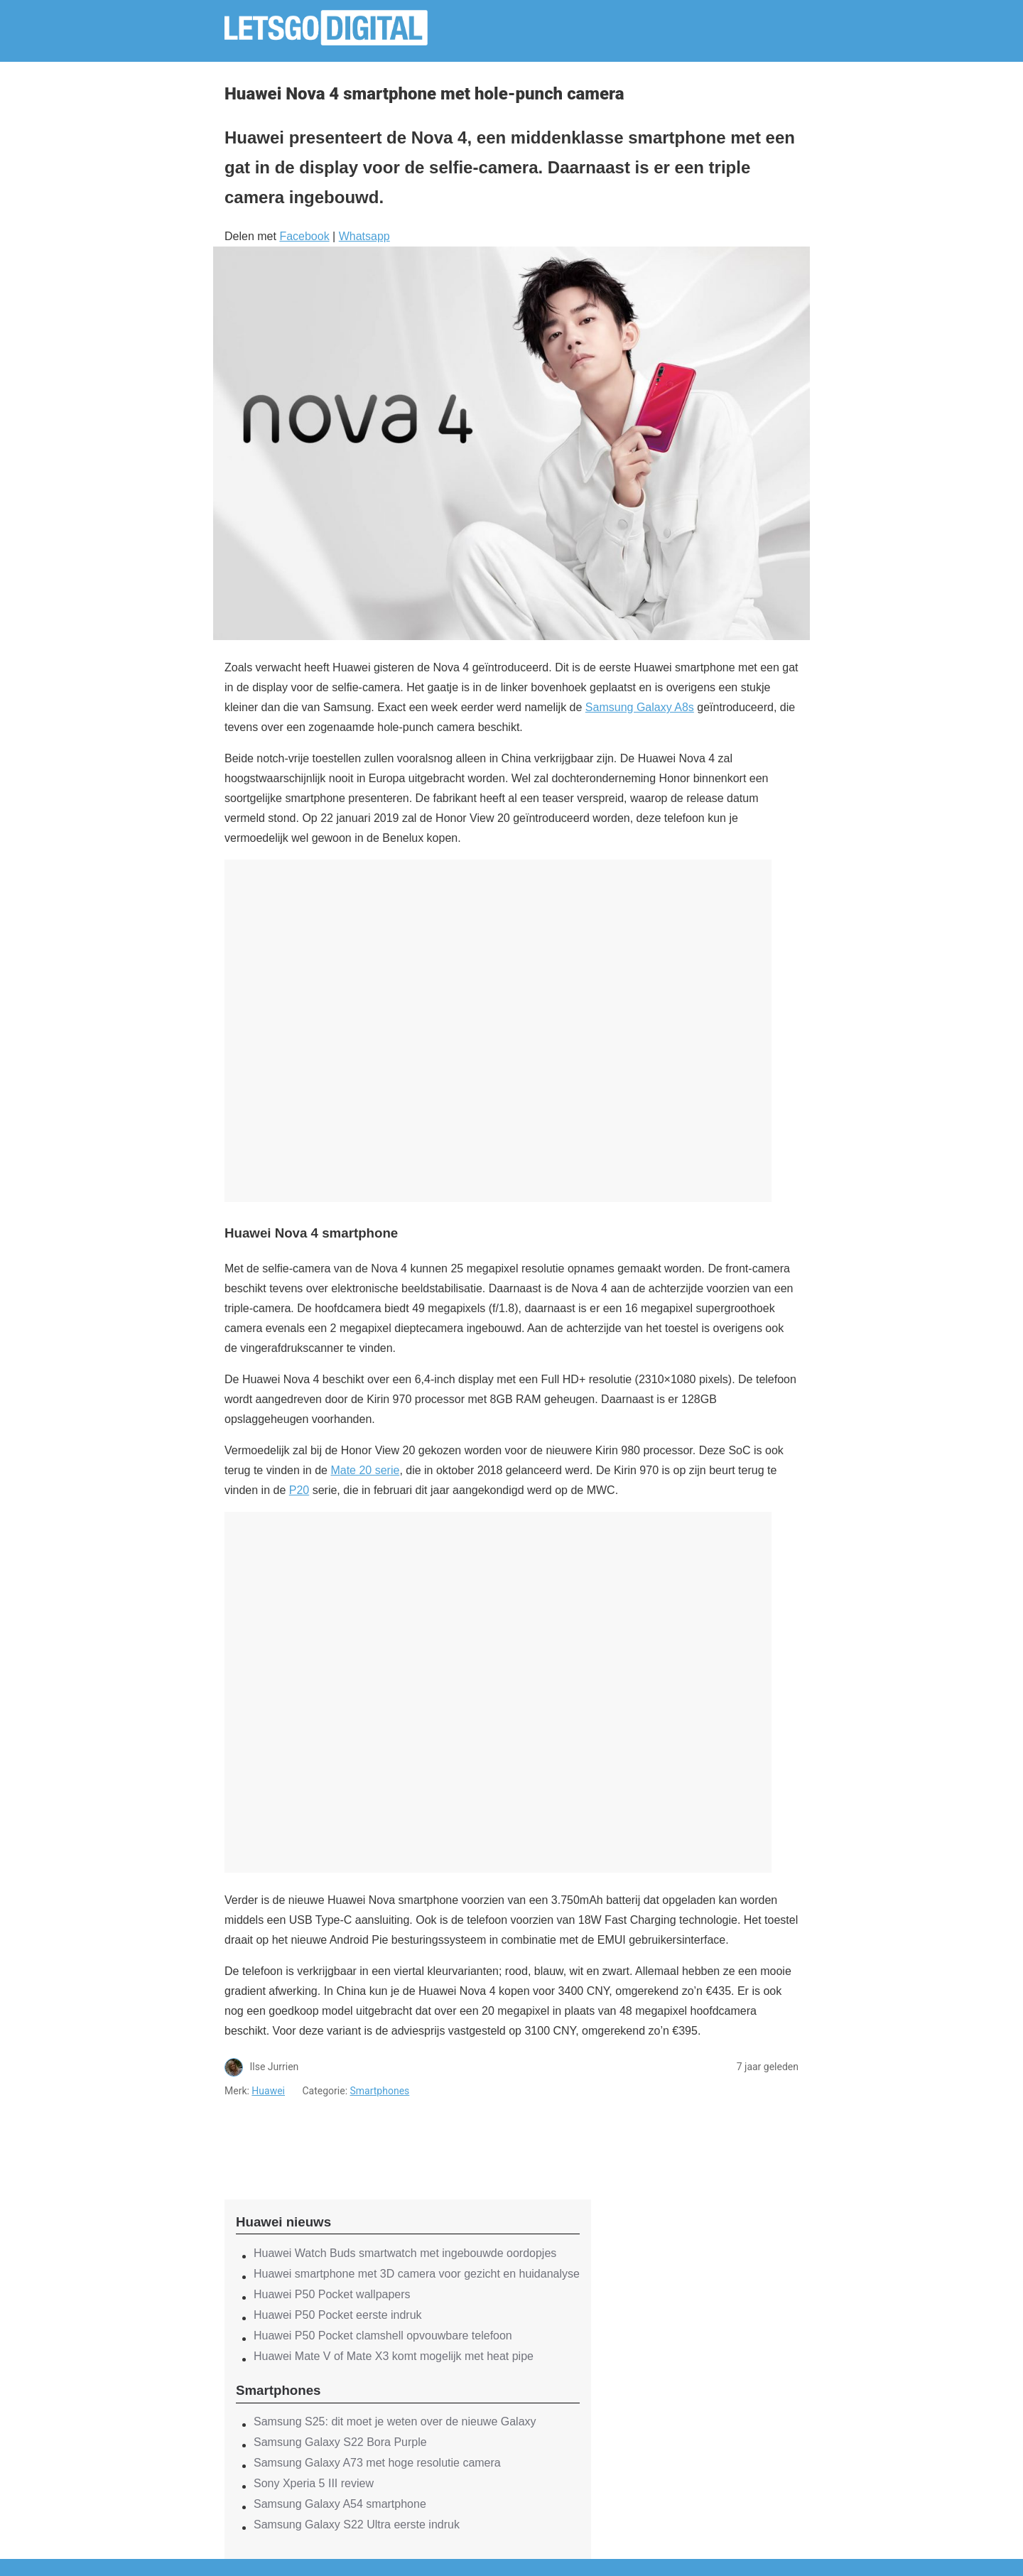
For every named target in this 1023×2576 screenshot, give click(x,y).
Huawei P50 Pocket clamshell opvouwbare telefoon (383, 2335)
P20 (299, 1490)
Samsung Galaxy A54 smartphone (340, 2504)
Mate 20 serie (364, 1470)
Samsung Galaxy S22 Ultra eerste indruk (357, 2524)
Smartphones (380, 2090)
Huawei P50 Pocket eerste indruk (338, 2315)
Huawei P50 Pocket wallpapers (332, 2294)
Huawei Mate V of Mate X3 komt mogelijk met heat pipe (394, 2356)
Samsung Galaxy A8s (639, 707)
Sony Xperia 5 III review (314, 2483)
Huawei (268, 2090)
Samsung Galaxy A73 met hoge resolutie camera (377, 2463)
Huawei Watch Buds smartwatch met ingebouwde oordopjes (405, 2253)
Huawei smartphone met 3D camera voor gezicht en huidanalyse (417, 2274)
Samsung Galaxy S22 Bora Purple (340, 2442)
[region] (407, 2136)
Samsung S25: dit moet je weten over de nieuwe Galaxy (395, 2421)
